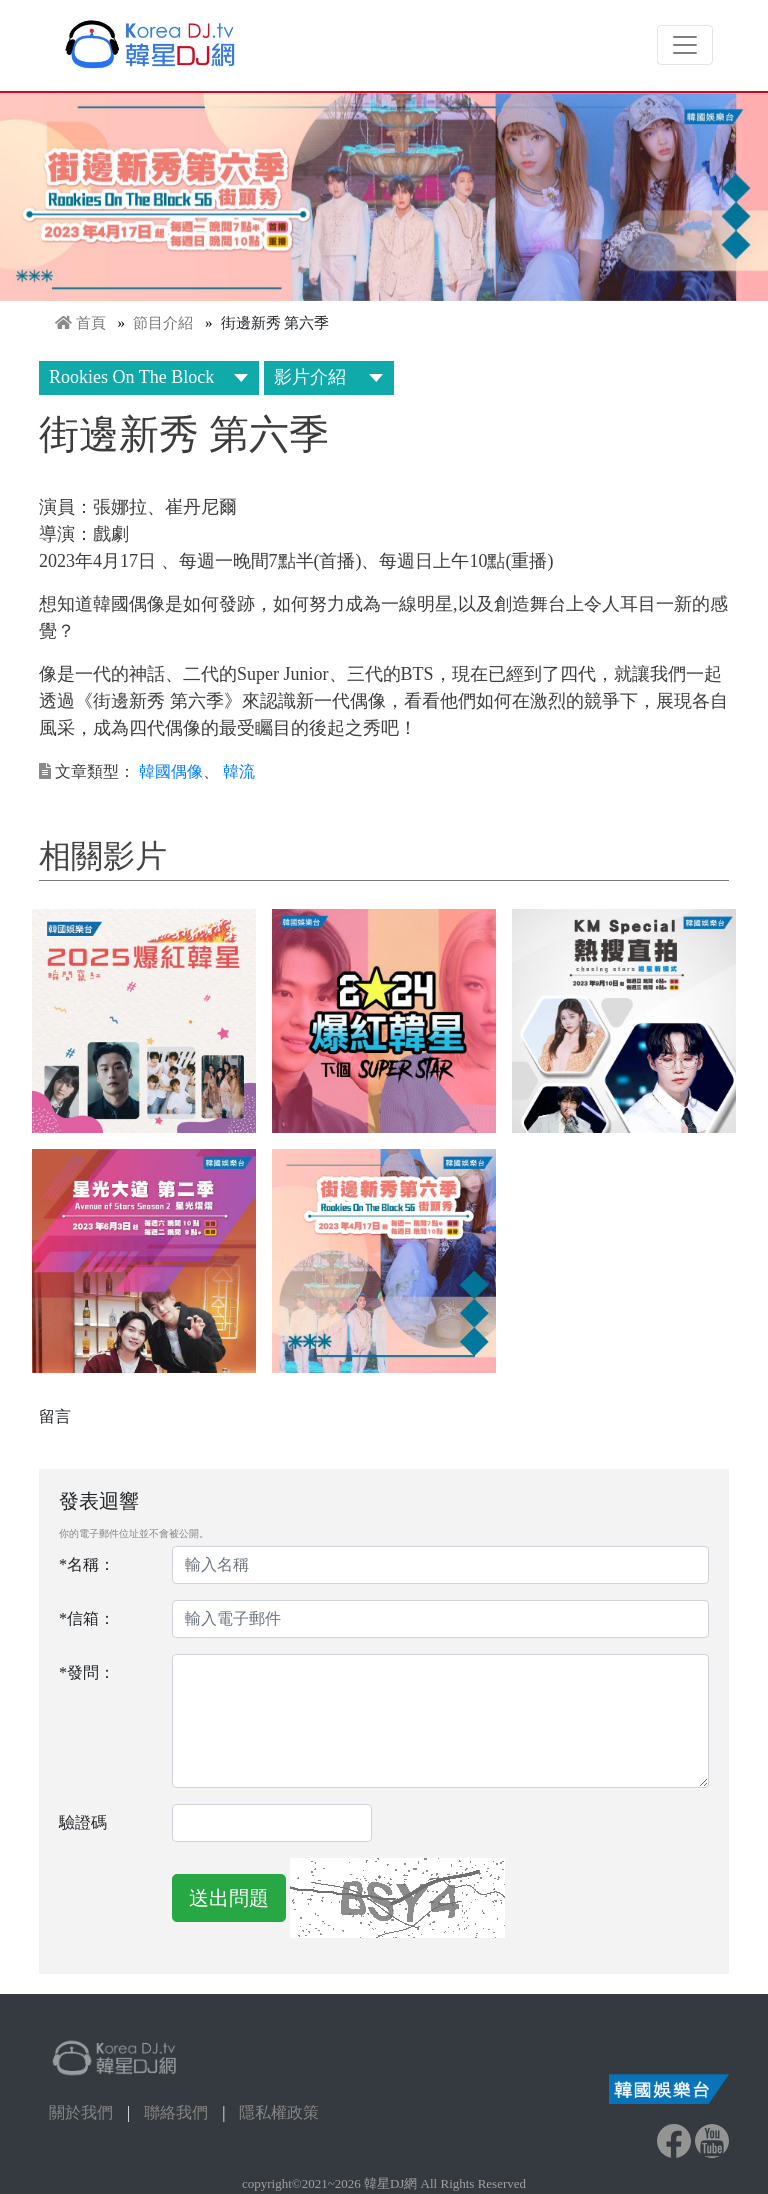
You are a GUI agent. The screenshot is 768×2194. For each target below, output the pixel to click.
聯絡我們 (176, 2112)
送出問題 (229, 1898)
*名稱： (87, 1564)
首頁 (91, 323)
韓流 (239, 771)
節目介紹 (163, 323)
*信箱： (87, 1618)
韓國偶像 (171, 771)
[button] (144, 1021)
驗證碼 (83, 1822)
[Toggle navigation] (685, 45)
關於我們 (81, 2112)
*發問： (87, 1672)
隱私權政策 (279, 2112)
